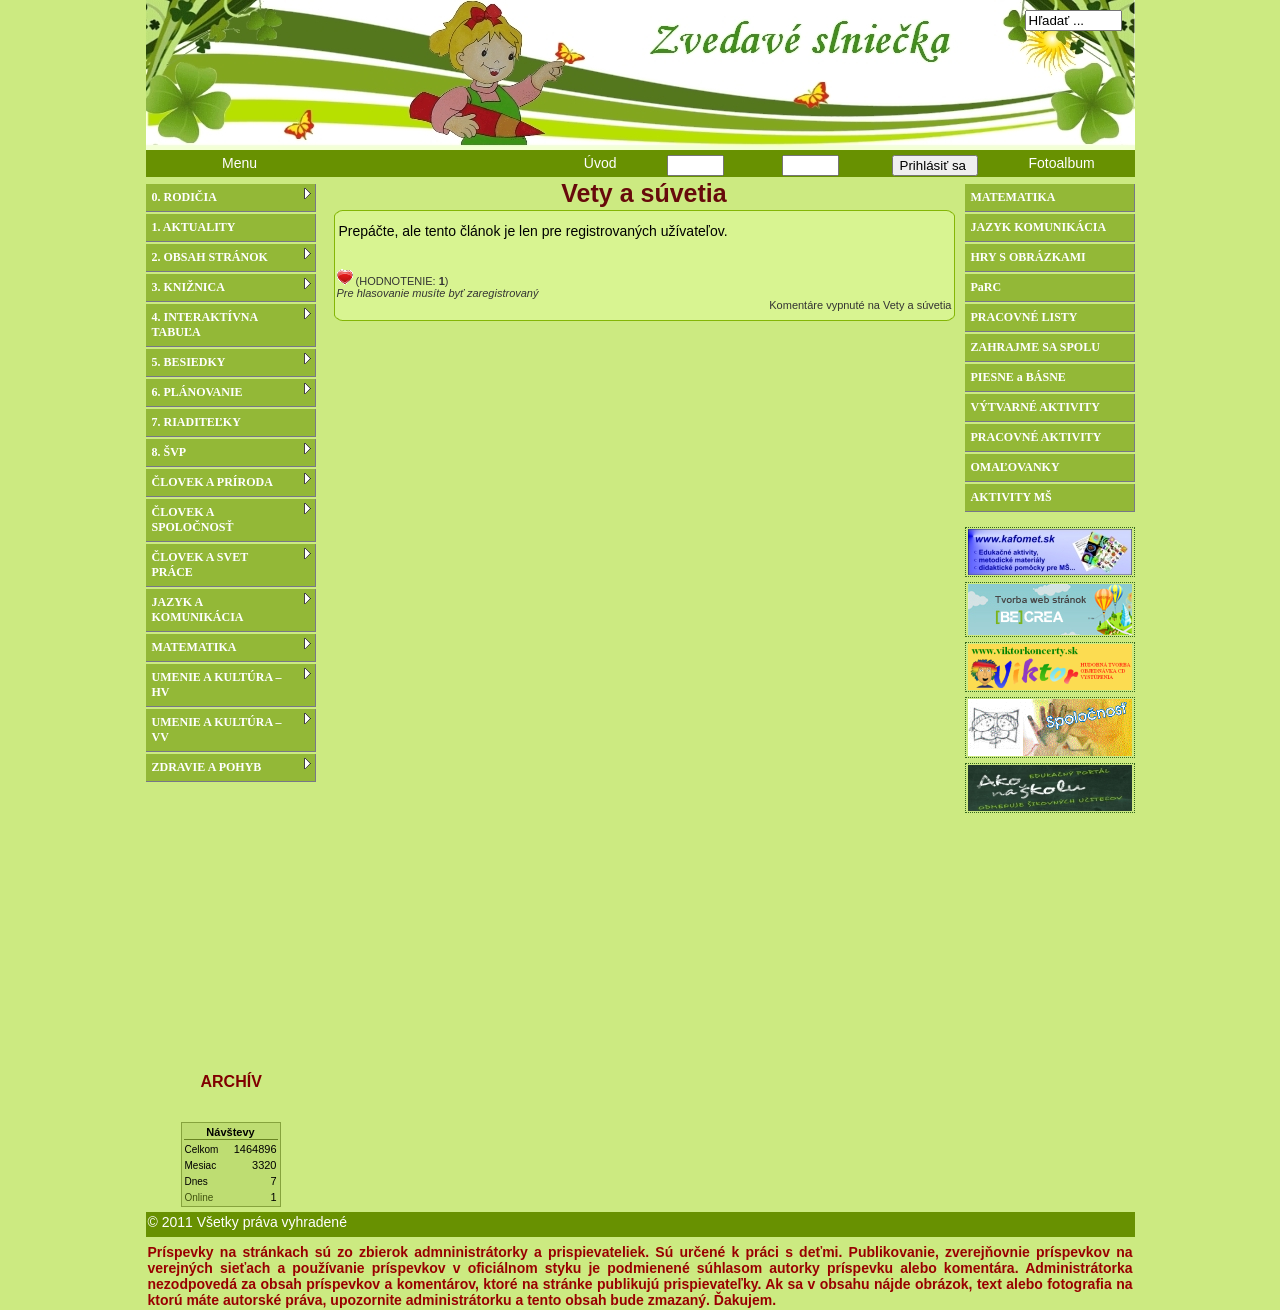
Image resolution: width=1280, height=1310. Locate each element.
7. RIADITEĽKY (196, 422)
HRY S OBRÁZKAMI (1028, 257)
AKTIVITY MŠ (1011, 497)
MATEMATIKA (231, 646)
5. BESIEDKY (231, 361)
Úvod (600, 163)
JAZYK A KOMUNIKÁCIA (231, 608)
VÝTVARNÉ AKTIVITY (1035, 407)
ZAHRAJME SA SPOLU (1035, 347)
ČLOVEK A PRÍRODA (231, 481)
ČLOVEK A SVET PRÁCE (231, 563)
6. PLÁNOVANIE (231, 391)
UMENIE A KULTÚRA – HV (231, 683)
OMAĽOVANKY (1015, 467)
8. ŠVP (231, 451)
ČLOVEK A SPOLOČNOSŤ (231, 518)
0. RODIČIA (231, 196)
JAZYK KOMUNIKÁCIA (1039, 227)
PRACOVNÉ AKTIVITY (1036, 437)
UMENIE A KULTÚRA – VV (231, 728)
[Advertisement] (231, 917)
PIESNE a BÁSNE (1018, 377)
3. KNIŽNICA (231, 286)
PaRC (986, 287)
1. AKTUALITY (194, 227)
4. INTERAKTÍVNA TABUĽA (231, 323)
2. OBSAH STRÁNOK (231, 256)
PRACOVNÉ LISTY (1024, 317)
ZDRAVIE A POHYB (231, 766)
